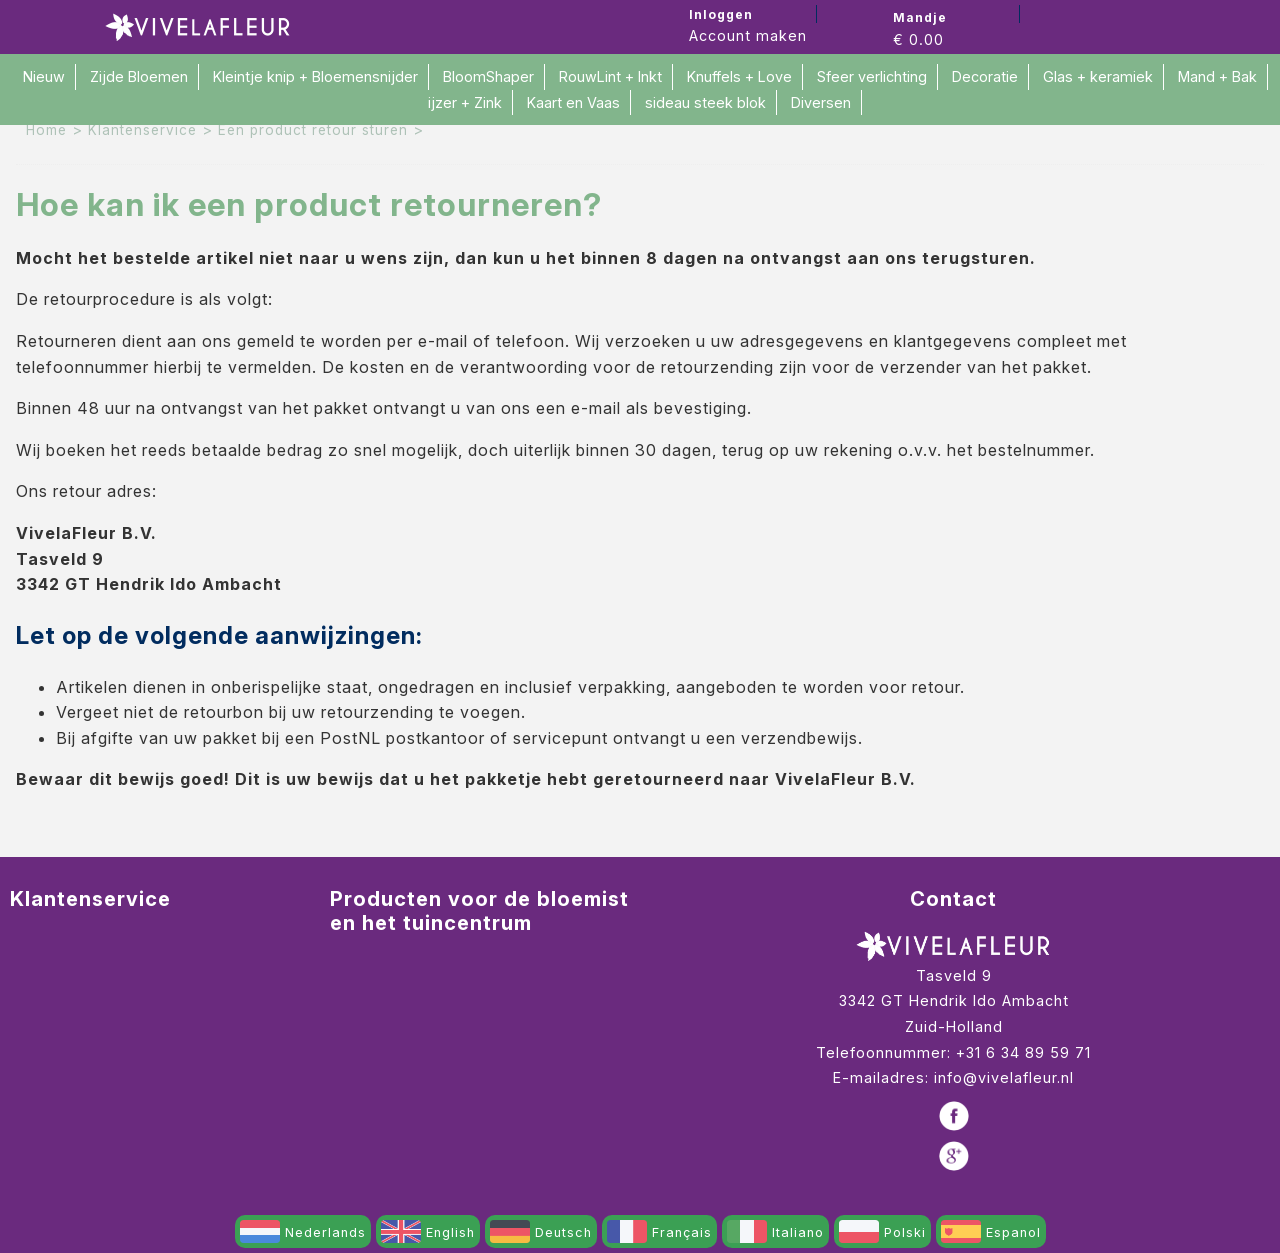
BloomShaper (488, 76)
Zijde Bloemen (139, 76)
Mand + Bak (1217, 76)
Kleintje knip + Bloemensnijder (315, 76)
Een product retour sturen (313, 130)
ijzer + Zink (465, 102)
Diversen (821, 102)
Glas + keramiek (1098, 76)
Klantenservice (142, 130)
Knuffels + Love (739, 76)
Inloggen (721, 14)
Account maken (748, 35)
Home (46, 130)
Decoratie (985, 76)
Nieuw (44, 76)
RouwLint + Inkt (610, 76)
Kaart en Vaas (573, 102)
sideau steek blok (705, 102)
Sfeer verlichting (872, 76)
